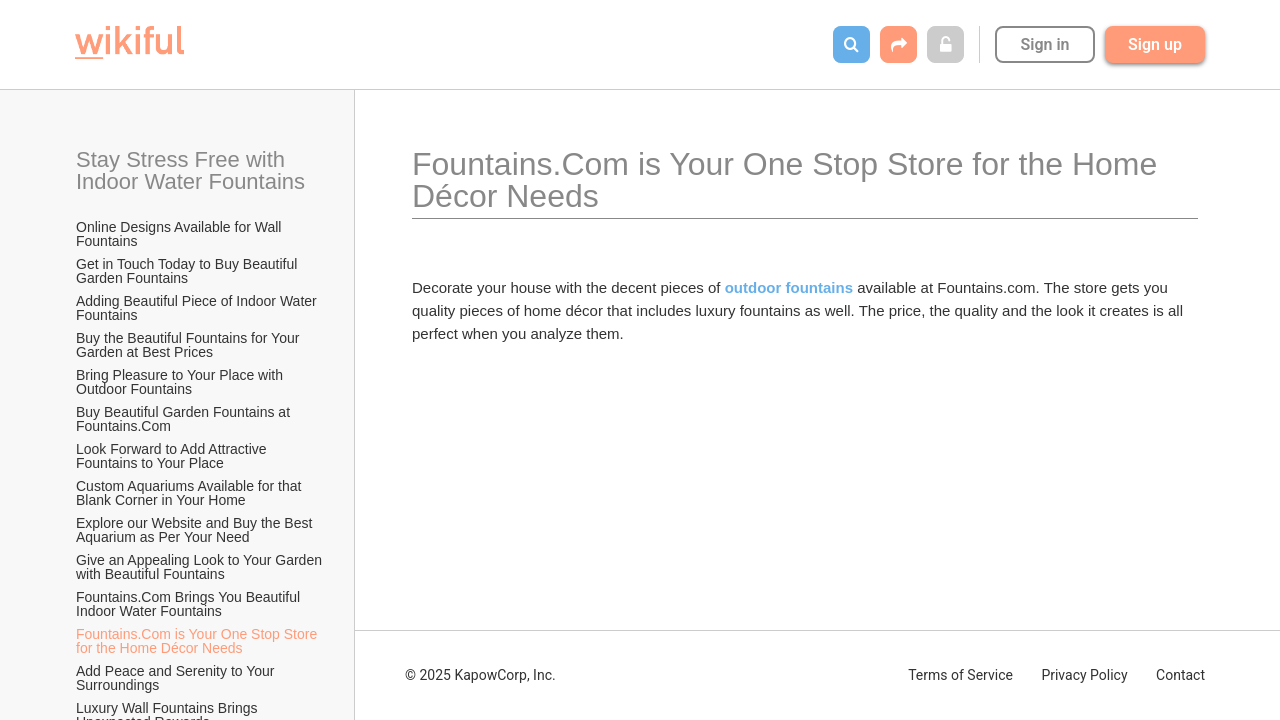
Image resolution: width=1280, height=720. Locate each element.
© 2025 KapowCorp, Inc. (480, 675)
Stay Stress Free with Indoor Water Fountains (190, 170)
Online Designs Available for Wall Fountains (180, 234)
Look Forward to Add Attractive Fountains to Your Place (173, 456)
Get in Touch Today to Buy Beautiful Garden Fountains (188, 271)
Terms (960, 675)
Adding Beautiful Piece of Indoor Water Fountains (198, 308)
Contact (1180, 675)
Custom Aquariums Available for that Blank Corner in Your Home (190, 493)
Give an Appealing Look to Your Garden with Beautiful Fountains (200, 567)
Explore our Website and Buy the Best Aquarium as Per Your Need (195, 530)
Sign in (1044, 44)
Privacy (1084, 675)
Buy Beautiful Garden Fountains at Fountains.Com (185, 419)
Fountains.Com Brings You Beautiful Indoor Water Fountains (190, 604)
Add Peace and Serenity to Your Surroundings (177, 678)
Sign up (1155, 44)
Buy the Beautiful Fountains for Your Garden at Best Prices (189, 345)
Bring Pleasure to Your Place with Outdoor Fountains (181, 382)
